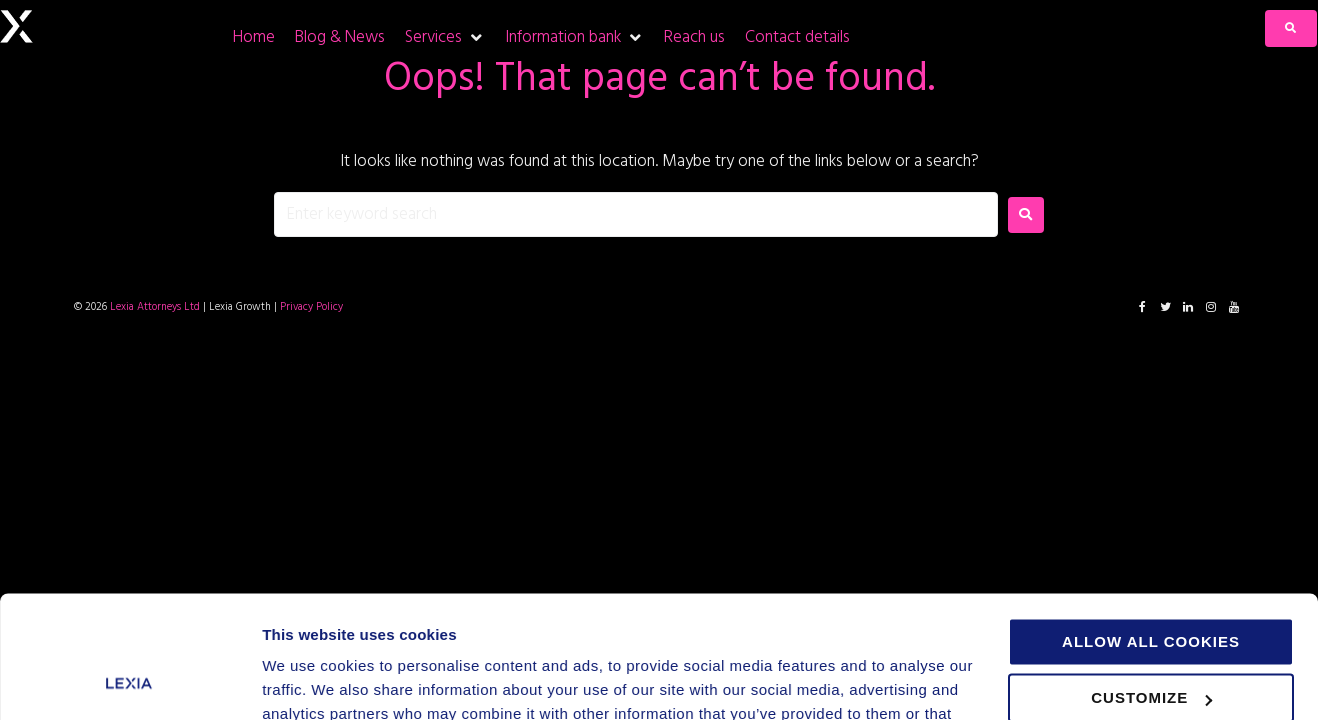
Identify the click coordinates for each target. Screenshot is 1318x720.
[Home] (254, 37)
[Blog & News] (340, 37)
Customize (1151, 585)
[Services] (445, 37)
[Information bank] (574, 37)
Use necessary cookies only (1159, 642)
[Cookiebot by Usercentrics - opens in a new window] (129, 681)
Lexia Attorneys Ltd (155, 307)
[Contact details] (797, 37)
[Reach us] (694, 37)
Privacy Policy (311, 307)
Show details (308, 680)
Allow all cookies (1151, 529)
